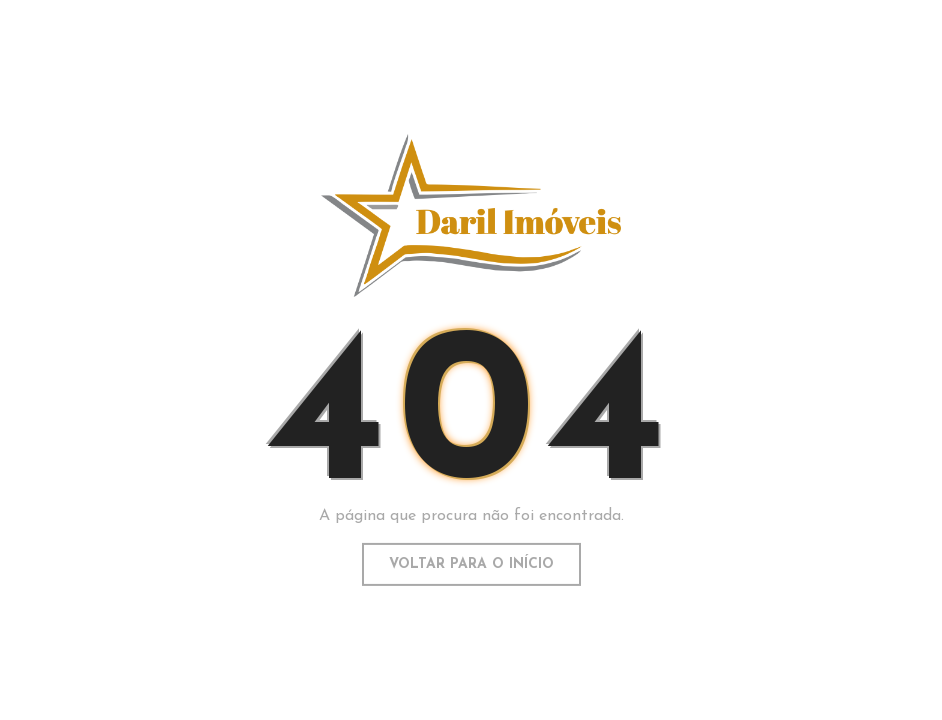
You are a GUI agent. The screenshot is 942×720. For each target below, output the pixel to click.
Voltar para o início (471, 563)
